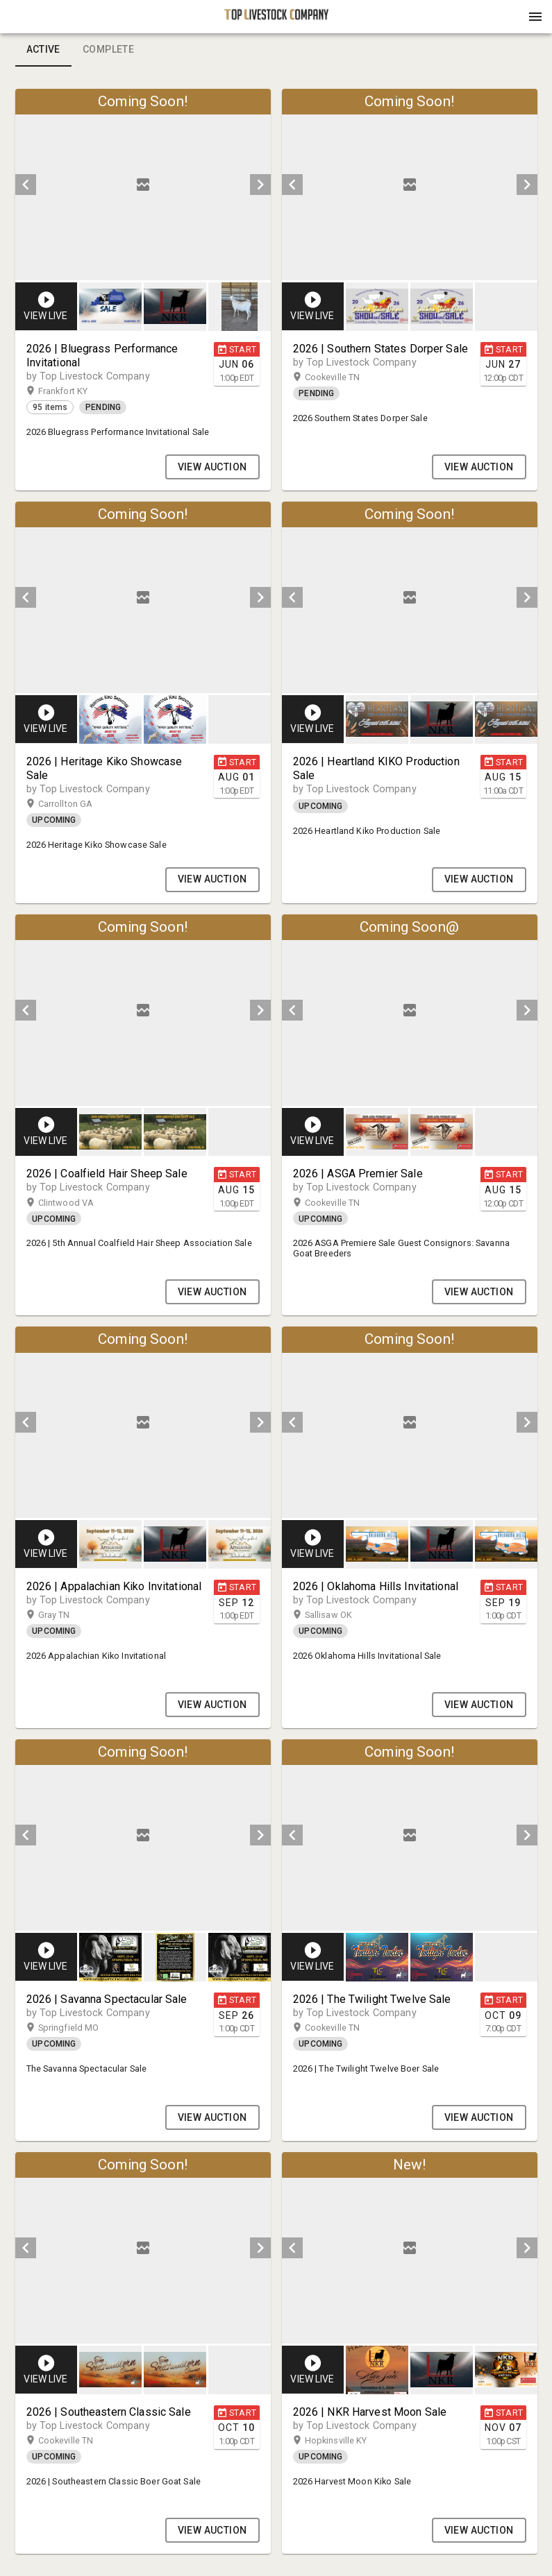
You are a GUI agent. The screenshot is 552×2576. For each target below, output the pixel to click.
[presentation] (276, 16)
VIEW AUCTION (212, 467)
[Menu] (535, 16)
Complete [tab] (108, 50)
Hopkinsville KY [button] (349, 2440)
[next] (260, 184)
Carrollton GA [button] (79, 804)
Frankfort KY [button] (76, 391)
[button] (276, 21)
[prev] (25, 184)
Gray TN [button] (67, 1615)
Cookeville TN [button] (346, 377)
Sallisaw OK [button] (342, 1615)
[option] (143, 184)
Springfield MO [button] (82, 2028)
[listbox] (143, 184)
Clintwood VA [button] (79, 1203)
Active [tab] (43, 50)
